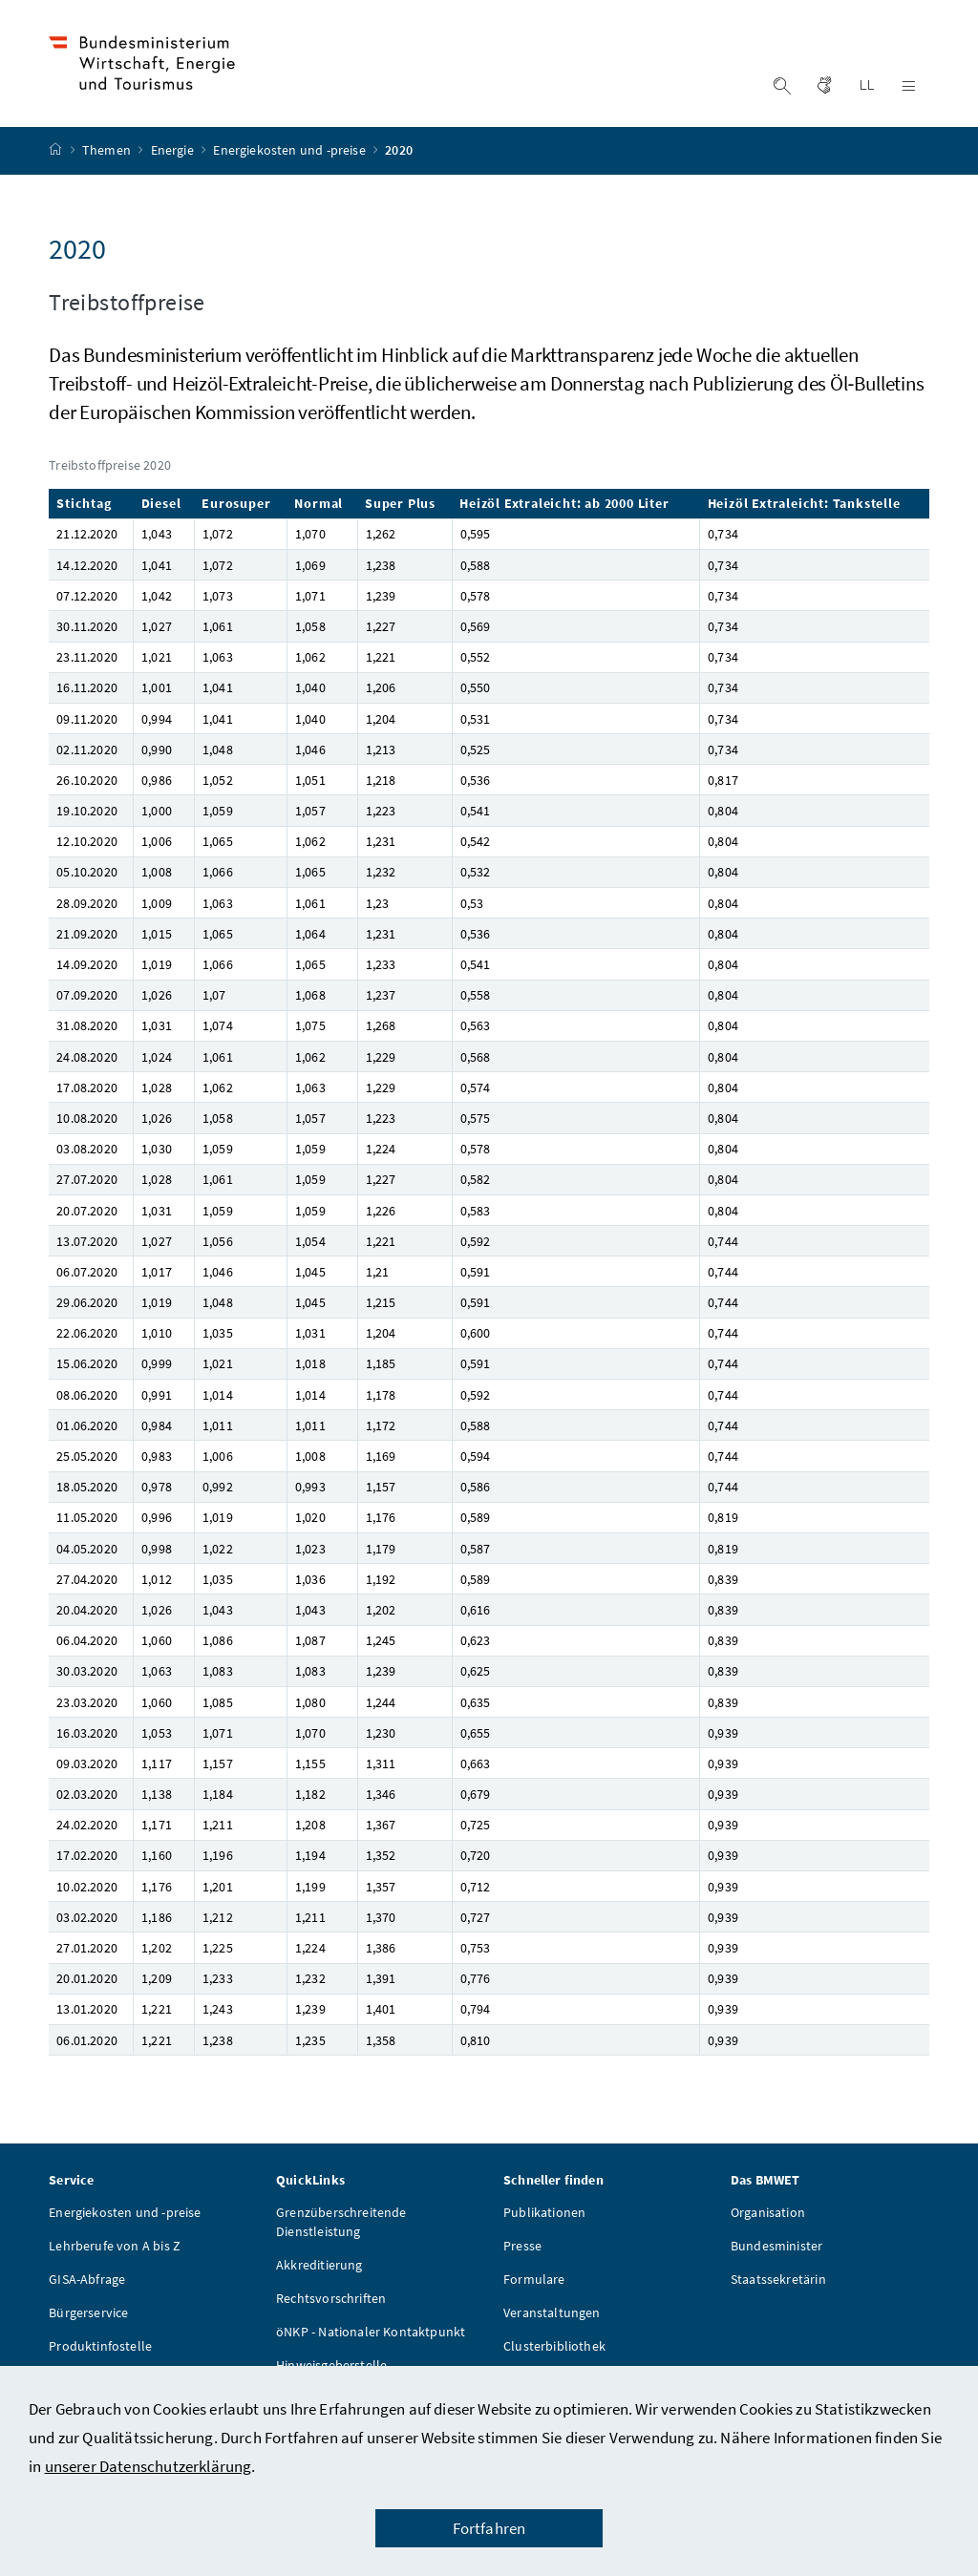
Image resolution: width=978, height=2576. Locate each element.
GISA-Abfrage (87, 2283)
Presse (522, 2250)
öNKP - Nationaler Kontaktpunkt (370, 2336)
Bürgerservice (88, 2317)
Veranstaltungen (552, 2317)
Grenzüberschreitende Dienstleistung (341, 2226)
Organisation (768, 2217)
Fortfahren (489, 2528)
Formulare (534, 2283)
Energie (174, 155)
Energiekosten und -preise (291, 155)
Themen (108, 155)
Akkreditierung (319, 2269)
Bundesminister (776, 2250)
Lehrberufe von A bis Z (115, 2250)
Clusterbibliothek (554, 2350)
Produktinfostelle (100, 2350)
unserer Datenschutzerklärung (148, 2466)
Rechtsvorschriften (331, 2303)
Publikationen (544, 2217)
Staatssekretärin (778, 2283)
